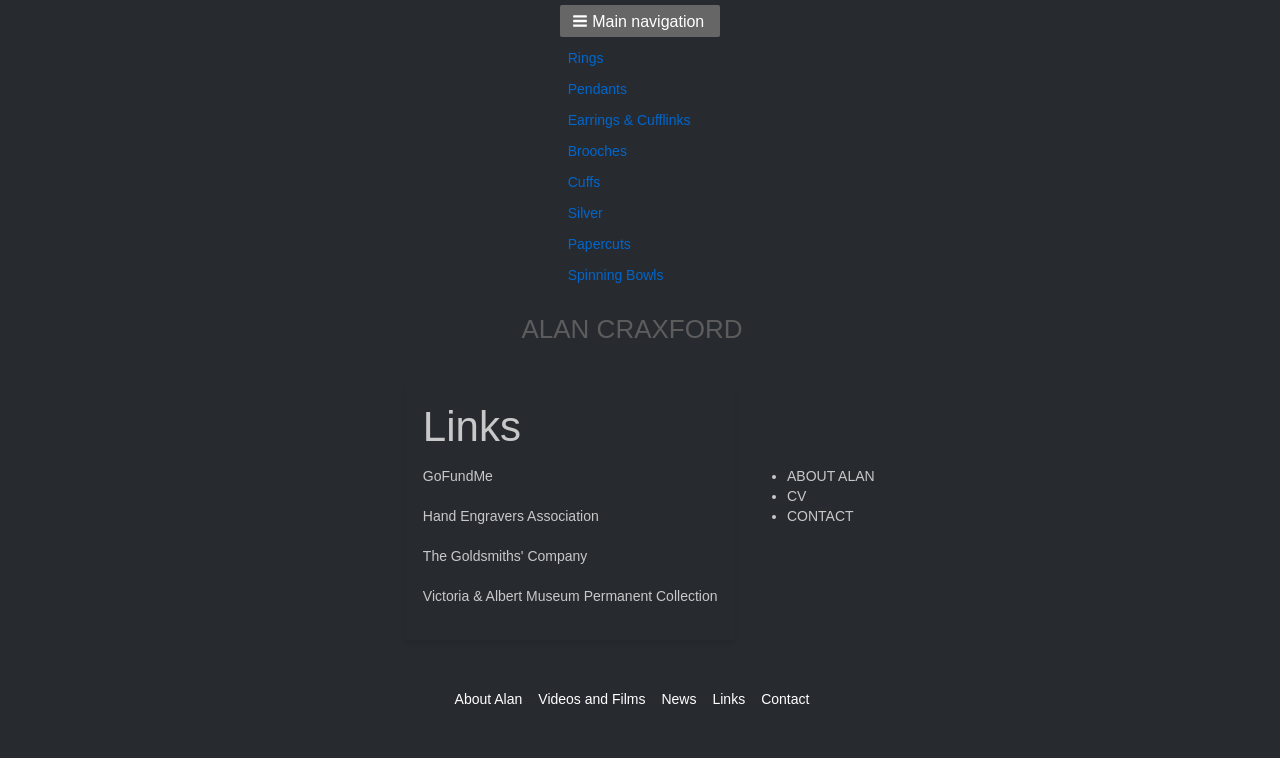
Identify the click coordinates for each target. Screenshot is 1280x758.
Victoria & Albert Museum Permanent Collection (570, 596)
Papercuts (599, 244)
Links (728, 699)
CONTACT (820, 516)
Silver (585, 213)
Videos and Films (591, 699)
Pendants (597, 89)
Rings (586, 58)
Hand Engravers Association (511, 516)
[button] (640, 21)
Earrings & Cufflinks (629, 120)
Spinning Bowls (616, 275)
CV (796, 496)
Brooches (597, 151)
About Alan (489, 699)
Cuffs (584, 182)
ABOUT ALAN (831, 476)
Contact (785, 699)
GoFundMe (458, 476)
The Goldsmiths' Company (505, 556)
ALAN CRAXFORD (631, 329)
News (678, 699)
